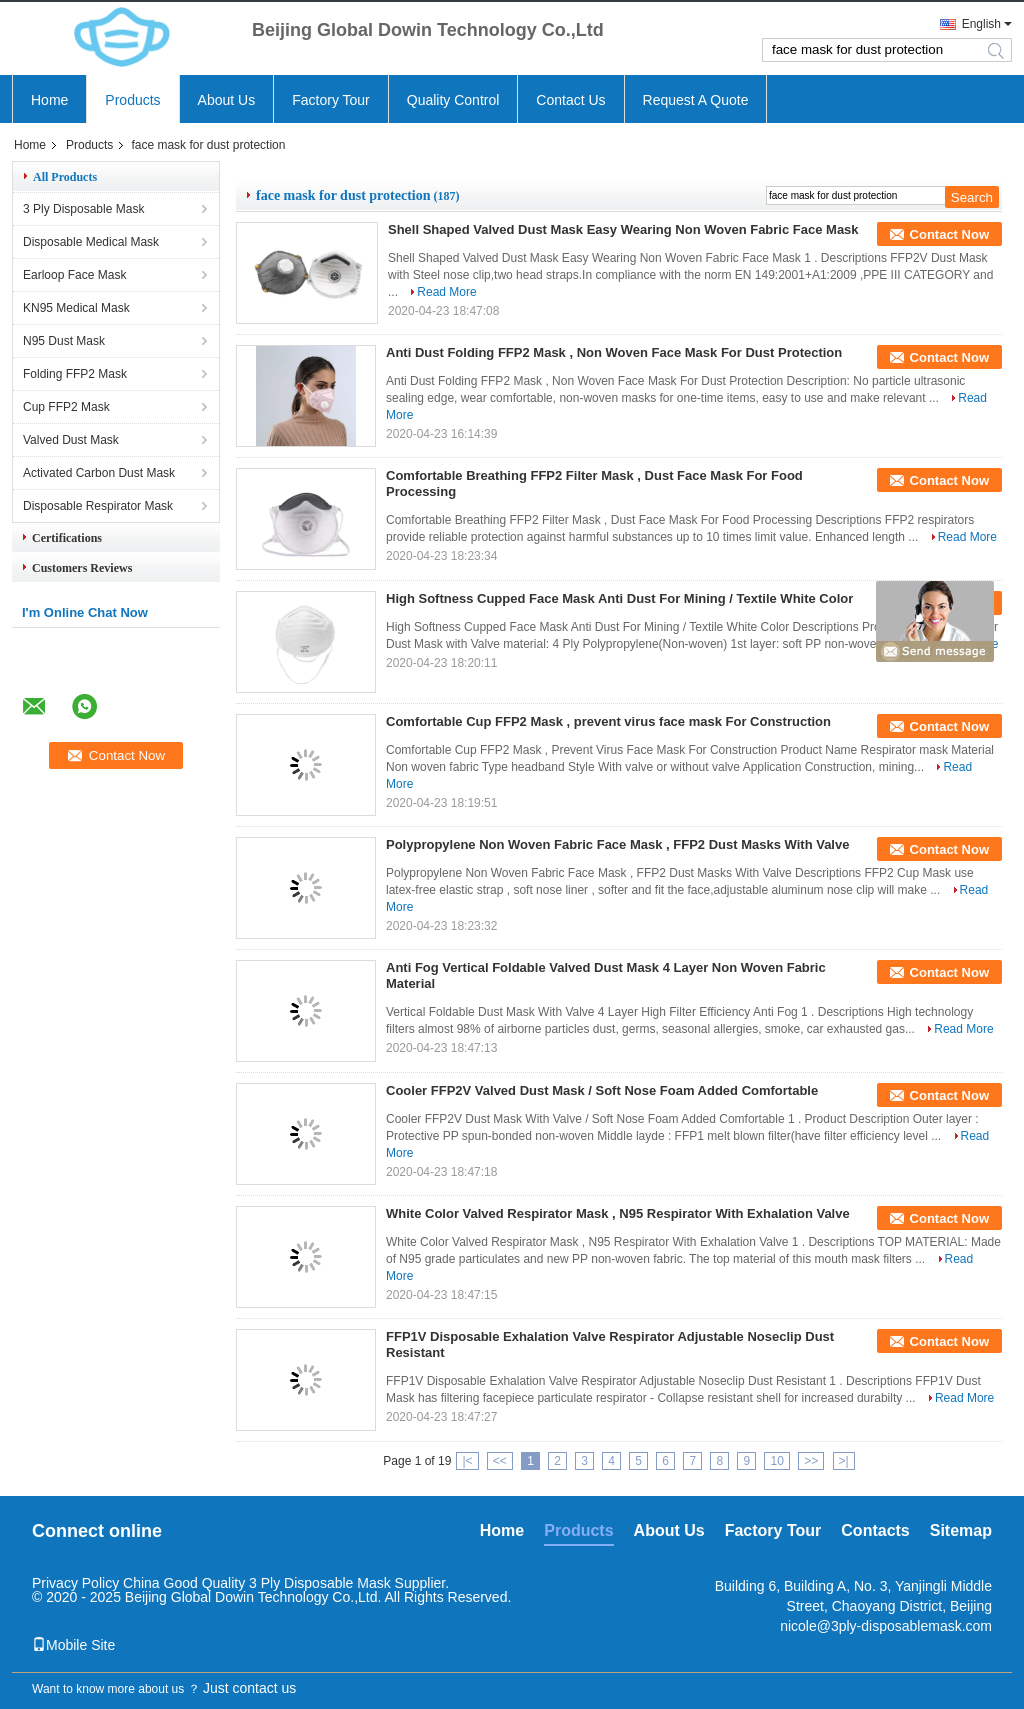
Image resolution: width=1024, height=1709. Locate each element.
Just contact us (249, 1688)
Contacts (875, 1530)
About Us (227, 100)
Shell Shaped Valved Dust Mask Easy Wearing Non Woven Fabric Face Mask (623, 229)
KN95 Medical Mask (76, 308)
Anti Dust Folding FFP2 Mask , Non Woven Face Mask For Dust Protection (614, 352)
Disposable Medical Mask (91, 242)
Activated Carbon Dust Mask (99, 473)
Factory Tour (331, 100)
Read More (446, 292)
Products (132, 100)
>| (844, 1461)
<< (500, 1461)
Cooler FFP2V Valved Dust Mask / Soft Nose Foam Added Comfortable (602, 1090)
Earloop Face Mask (74, 275)
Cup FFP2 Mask (66, 407)
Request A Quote (696, 100)
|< (467, 1461)
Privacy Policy (75, 1583)
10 (776, 1461)
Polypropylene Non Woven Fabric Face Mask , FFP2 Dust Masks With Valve (617, 844)
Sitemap (961, 1530)
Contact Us (570, 100)
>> (811, 1461)
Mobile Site (73, 1645)
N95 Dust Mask (64, 341)
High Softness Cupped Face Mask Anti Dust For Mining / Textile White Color (619, 598)
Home (49, 100)
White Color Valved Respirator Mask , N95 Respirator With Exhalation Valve (618, 1213)
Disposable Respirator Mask (98, 506)
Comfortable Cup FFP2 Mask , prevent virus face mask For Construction (608, 721)
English (981, 24)
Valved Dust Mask (71, 440)
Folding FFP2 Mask (75, 374)
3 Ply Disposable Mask (83, 209)
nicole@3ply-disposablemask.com (886, 1626)
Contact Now (949, 234)
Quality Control (453, 100)
